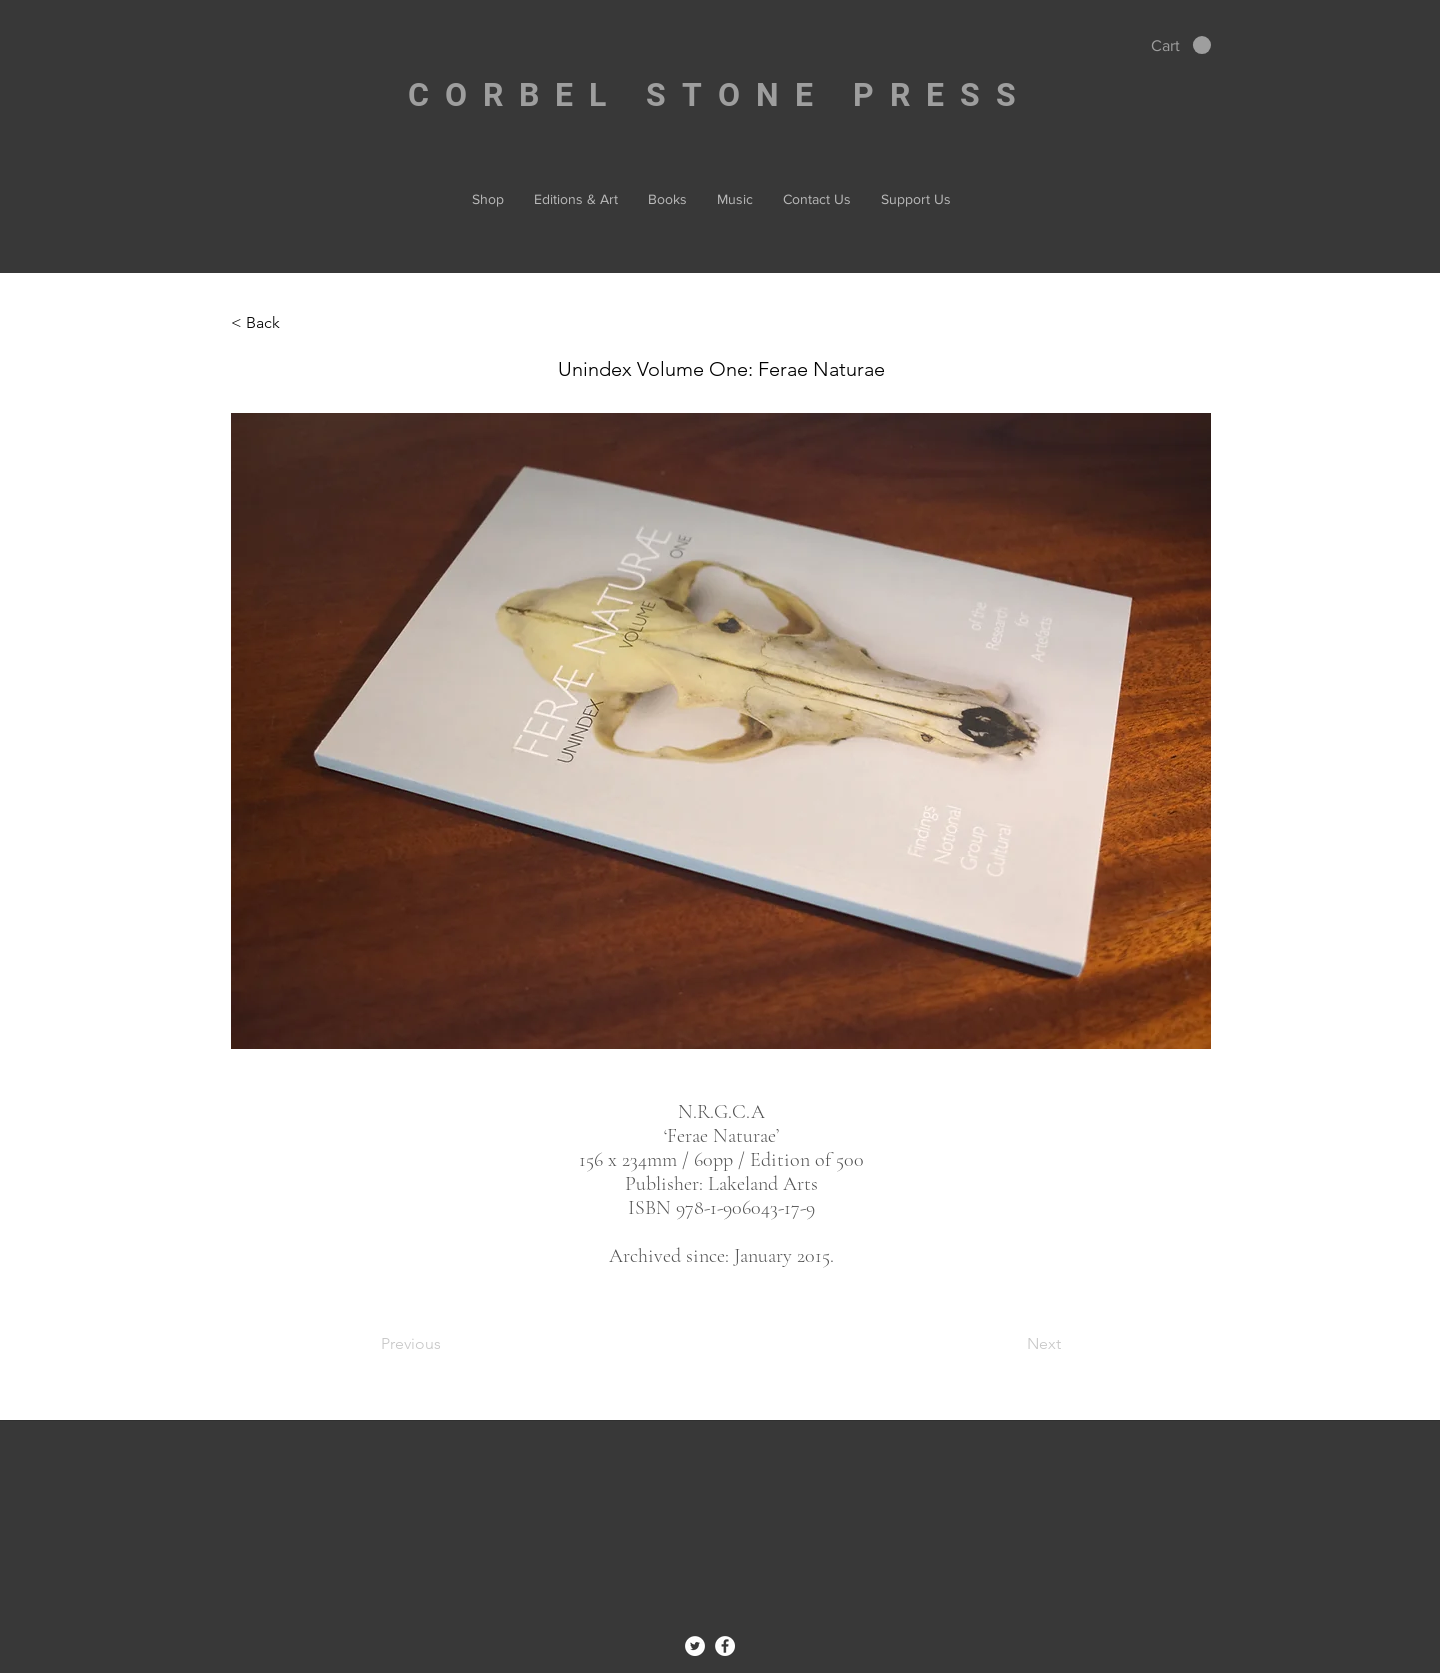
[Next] (1011, 1344)
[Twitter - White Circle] (695, 1646)
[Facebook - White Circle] (725, 1646)
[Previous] (447, 1344)
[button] (1181, 45)
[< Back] (297, 323)
